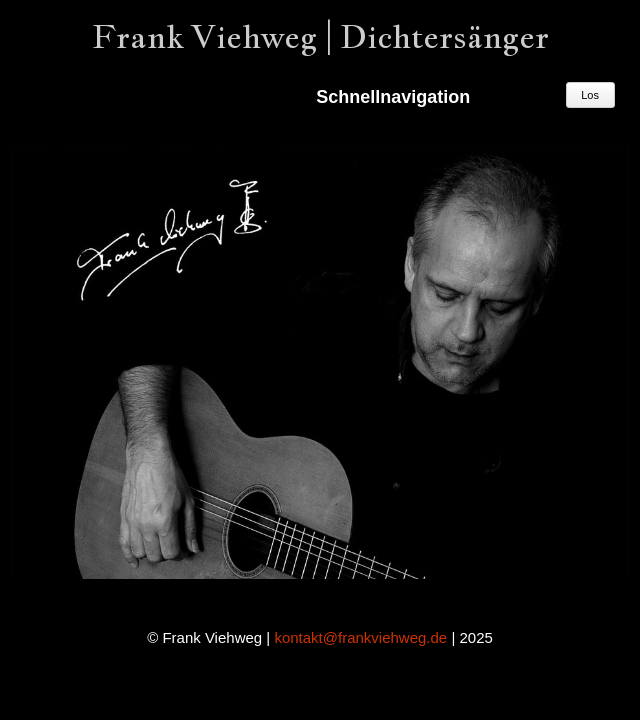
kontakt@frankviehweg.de (360, 637)
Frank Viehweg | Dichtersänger (320, 36)
